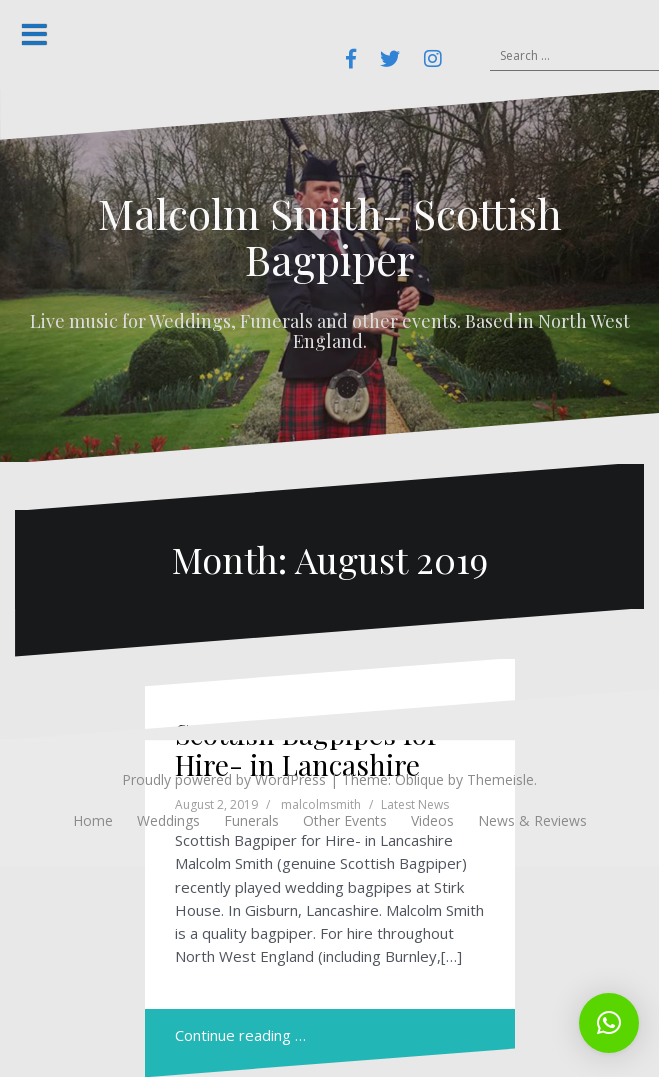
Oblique (419, 779)
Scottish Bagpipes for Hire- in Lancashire (307, 749)
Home (93, 820)
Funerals (251, 820)
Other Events (345, 820)
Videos (432, 820)
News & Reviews (532, 820)
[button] (609, 1023)
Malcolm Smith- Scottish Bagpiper (330, 236)
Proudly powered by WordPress (224, 779)
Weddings (168, 820)
